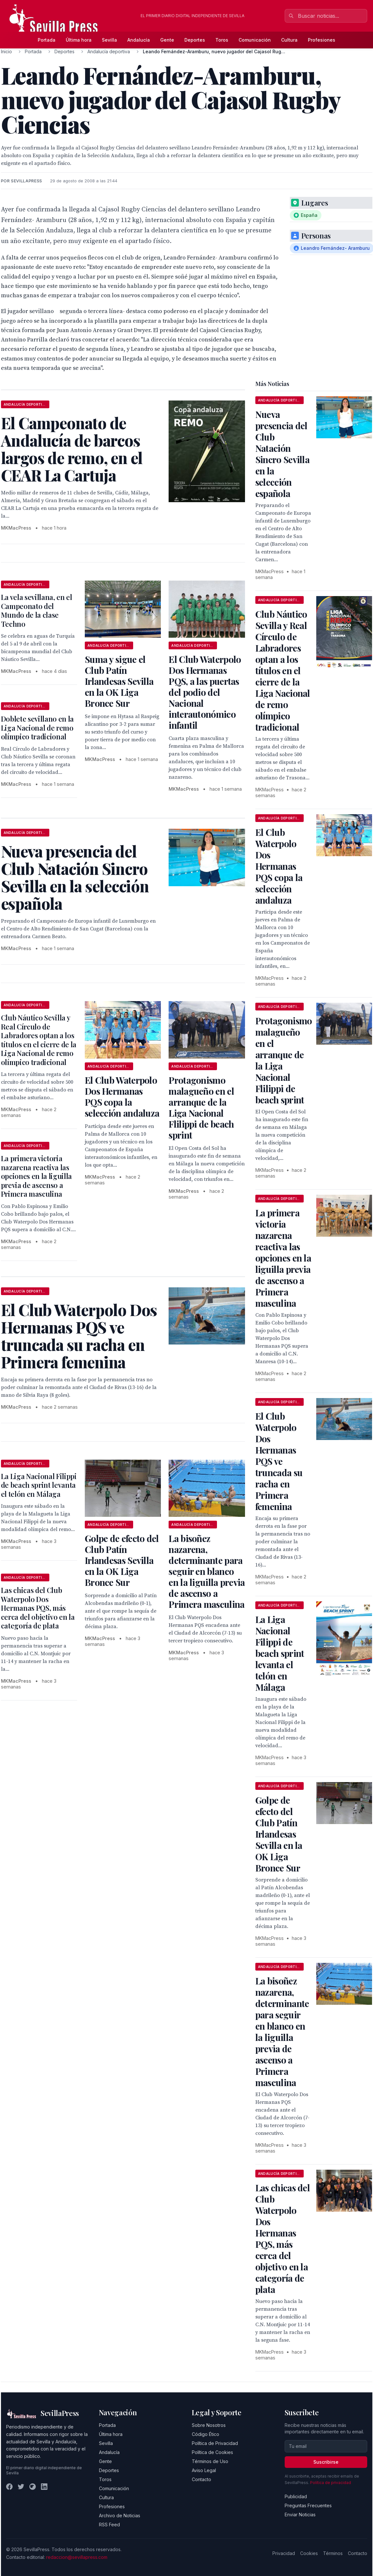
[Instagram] (32, 2486)
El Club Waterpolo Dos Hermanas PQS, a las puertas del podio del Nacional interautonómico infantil (205, 692)
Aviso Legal (204, 2470)
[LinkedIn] (44, 2486)
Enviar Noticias (300, 2514)
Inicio (6, 51)
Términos (333, 2553)
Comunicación (255, 40)
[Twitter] (21, 2486)
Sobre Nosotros (209, 2425)
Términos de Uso (210, 2461)
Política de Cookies (212, 2452)
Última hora (79, 40)
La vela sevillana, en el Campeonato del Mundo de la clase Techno (36, 610)
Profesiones (321, 40)
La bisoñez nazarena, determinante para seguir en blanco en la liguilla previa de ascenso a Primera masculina (207, 1571)
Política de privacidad (330, 2482)
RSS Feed (109, 2524)
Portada (46, 40)
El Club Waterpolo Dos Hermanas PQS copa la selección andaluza (122, 1096)
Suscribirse (326, 2462)
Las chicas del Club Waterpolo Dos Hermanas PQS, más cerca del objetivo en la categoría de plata (38, 1607)
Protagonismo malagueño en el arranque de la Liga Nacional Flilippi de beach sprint (201, 1107)
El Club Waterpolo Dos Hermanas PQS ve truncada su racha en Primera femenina (278, 1461)
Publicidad (296, 2496)
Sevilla (109, 40)
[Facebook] (9, 2486)
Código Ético (205, 2434)
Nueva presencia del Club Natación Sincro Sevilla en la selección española (282, 453)
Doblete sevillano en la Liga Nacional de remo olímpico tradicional (37, 727)
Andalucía (138, 40)
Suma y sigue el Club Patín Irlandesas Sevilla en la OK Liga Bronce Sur (119, 681)
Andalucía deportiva (108, 51)
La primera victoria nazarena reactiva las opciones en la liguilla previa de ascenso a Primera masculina (36, 1176)
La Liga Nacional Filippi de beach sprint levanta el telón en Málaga (39, 1485)
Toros (221, 40)
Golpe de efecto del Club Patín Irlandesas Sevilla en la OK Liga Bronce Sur (122, 1560)
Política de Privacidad (215, 2443)
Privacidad (283, 2553)
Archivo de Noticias (119, 2515)
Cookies (309, 2553)
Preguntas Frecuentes (308, 2505)
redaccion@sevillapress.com (76, 2557)
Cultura (289, 40)
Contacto (201, 2479)
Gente (167, 40)
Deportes (194, 40)
